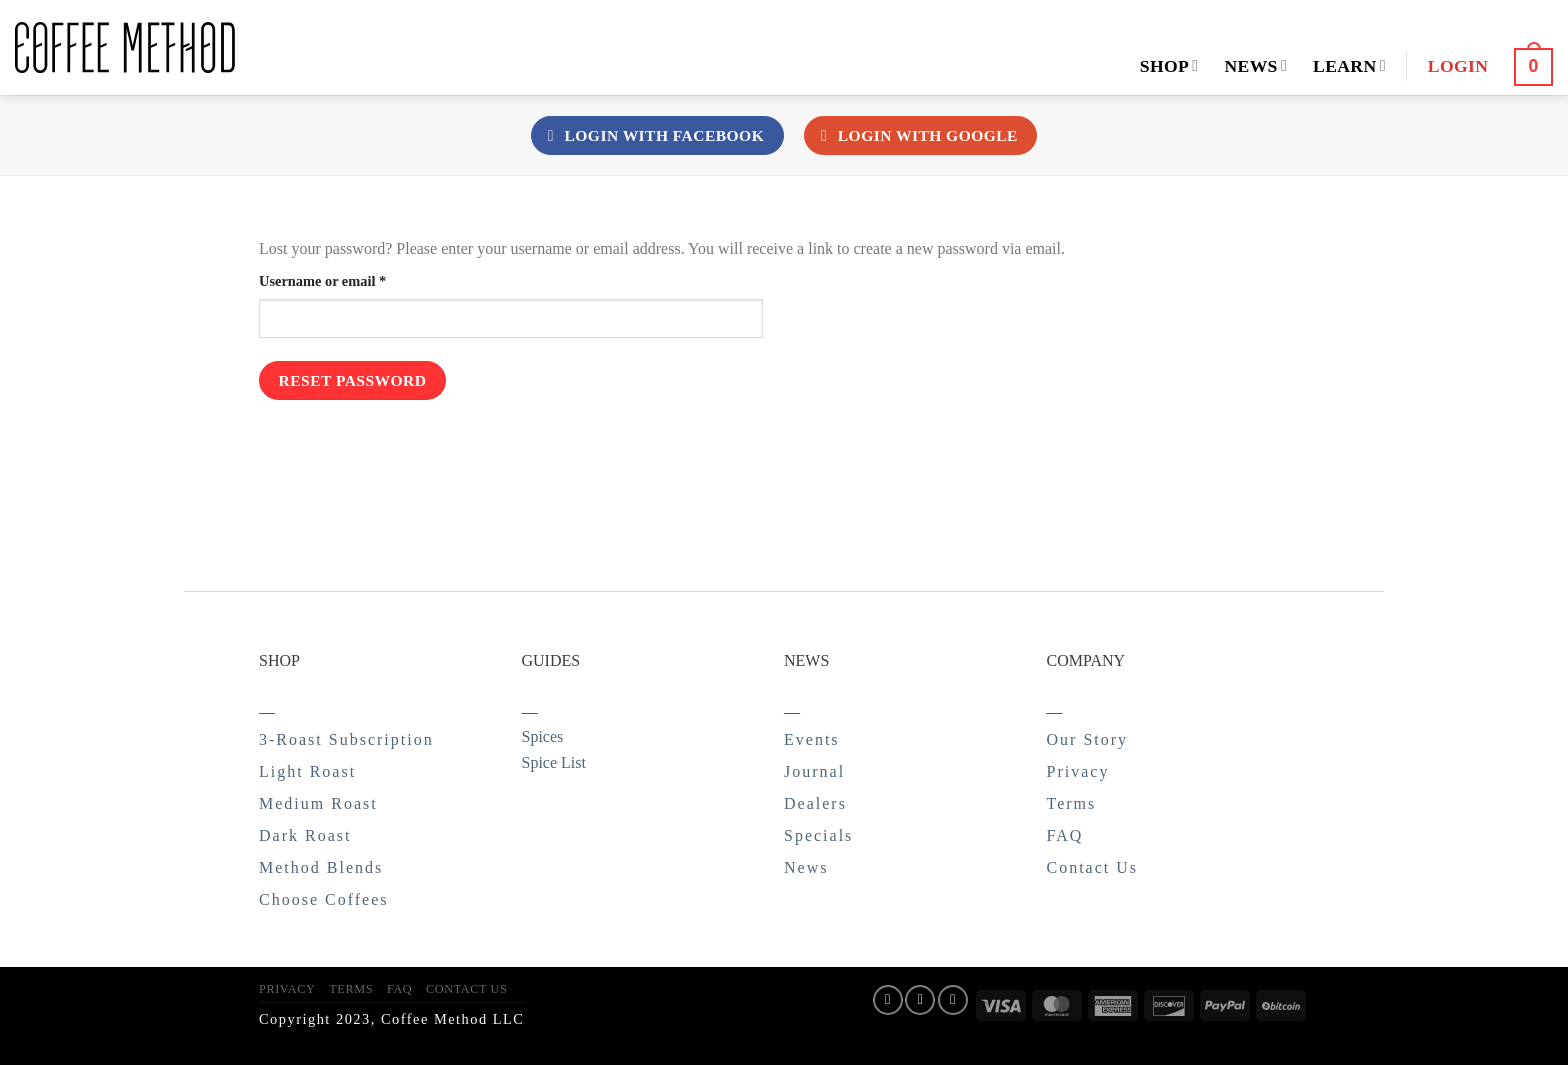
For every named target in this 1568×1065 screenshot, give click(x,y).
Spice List (554, 762)
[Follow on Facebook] (888, 1000)
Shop (1169, 66)
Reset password (353, 380)
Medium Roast (318, 803)
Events (812, 739)
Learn (1349, 66)
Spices (543, 736)
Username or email (351, 279)
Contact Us (1093, 867)
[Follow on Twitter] (953, 1000)
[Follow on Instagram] (920, 1000)
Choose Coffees (323, 899)
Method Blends (321, 867)
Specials (818, 835)
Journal (814, 771)
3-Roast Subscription (346, 739)
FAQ (1065, 835)
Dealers (815, 803)
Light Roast (307, 771)
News (1255, 66)
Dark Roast (305, 835)
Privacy (1078, 771)
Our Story (1088, 739)
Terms (1072, 803)
